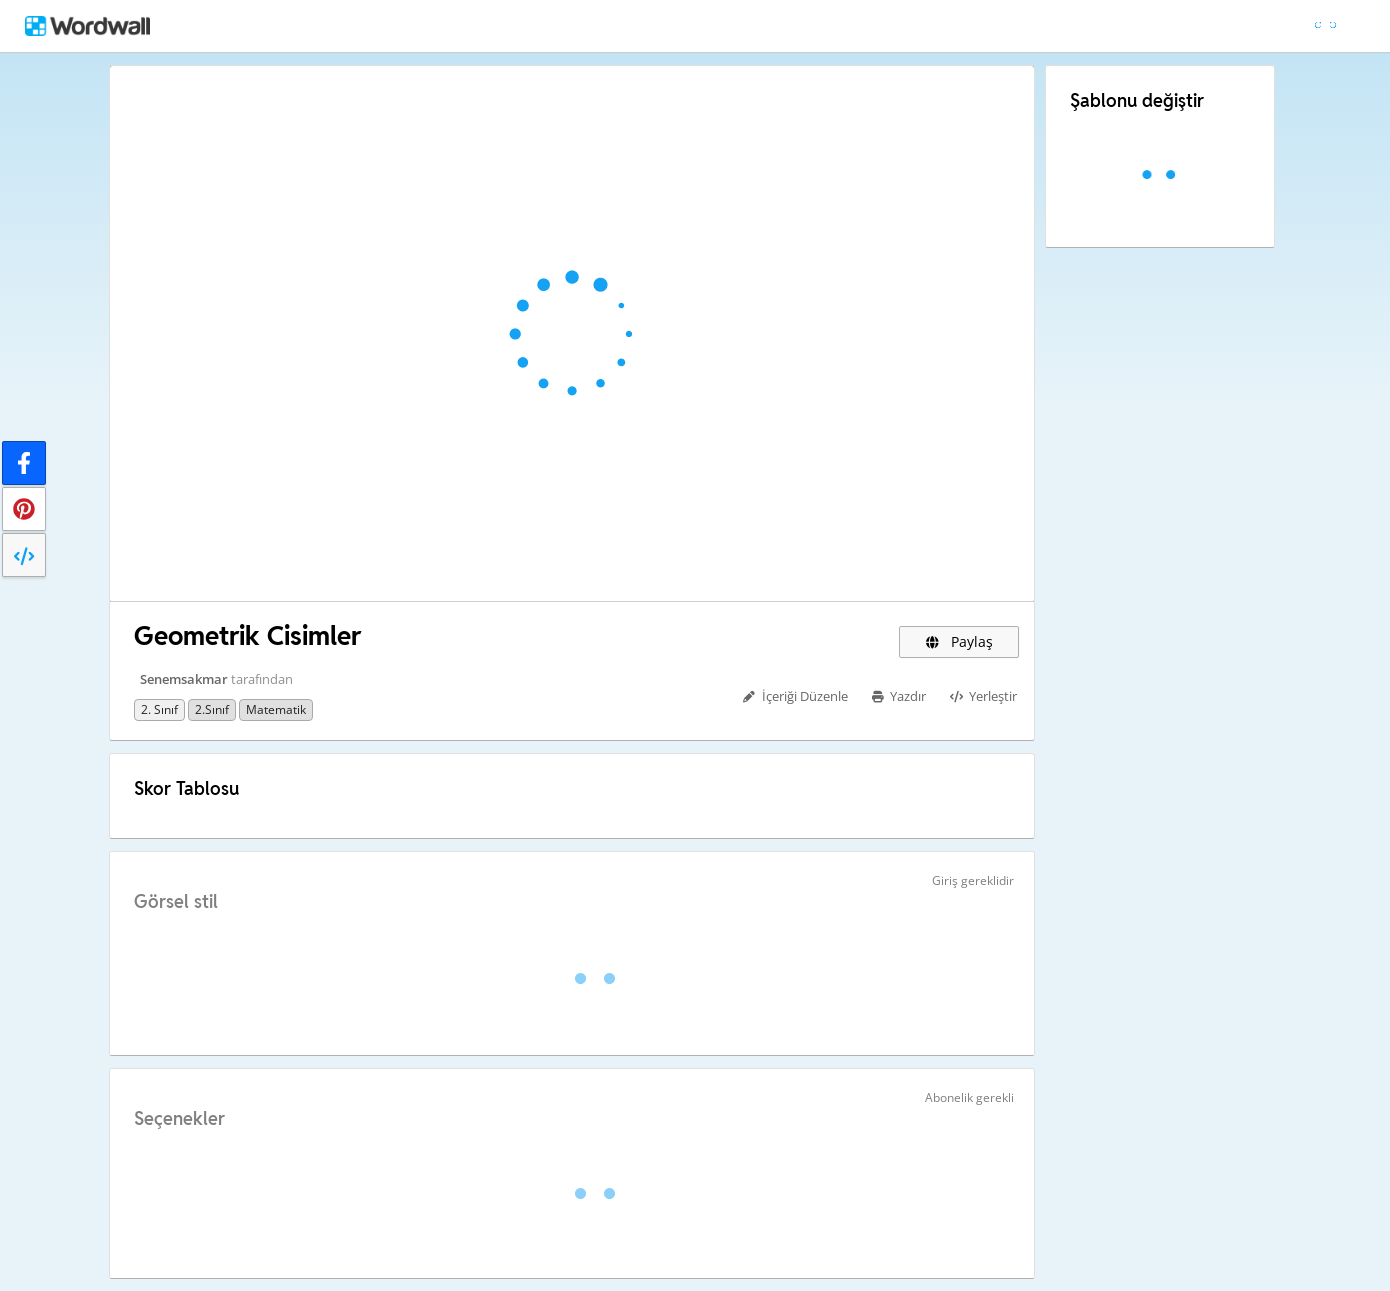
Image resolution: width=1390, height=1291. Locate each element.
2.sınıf (212, 709)
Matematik (276, 709)
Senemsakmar (184, 679)
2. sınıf (159, 709)
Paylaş (959, 641)
